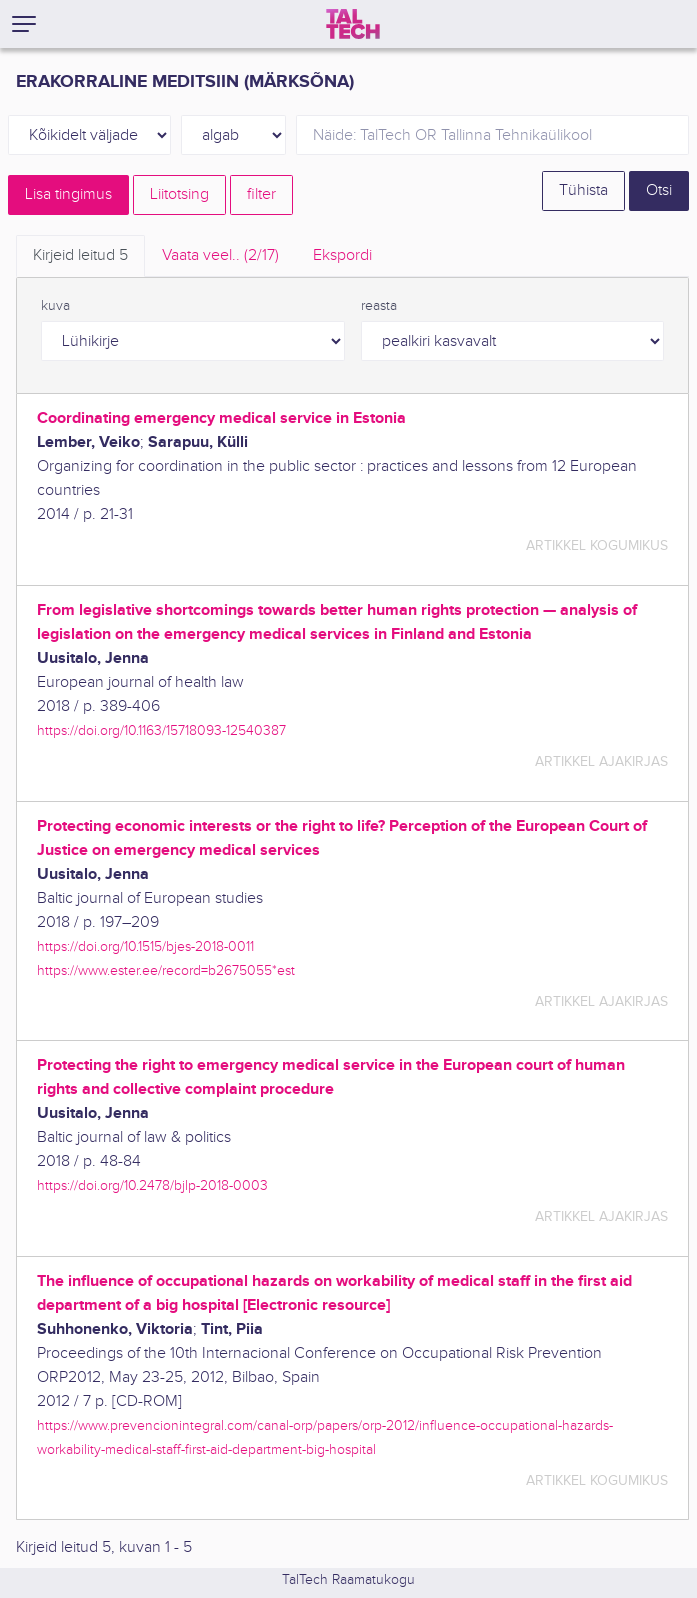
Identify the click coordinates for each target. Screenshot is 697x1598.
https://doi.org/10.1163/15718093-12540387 (161, 730)
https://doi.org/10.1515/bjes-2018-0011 (145, 946)
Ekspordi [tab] (342, 255)
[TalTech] (353, 24)
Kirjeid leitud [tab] (80, 255)
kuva (55, 306)
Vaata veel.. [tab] (220, 255)
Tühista (583, 190)
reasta (379, 306)
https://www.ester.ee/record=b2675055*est (166, 970)
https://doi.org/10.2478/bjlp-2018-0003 (152, 1185)
